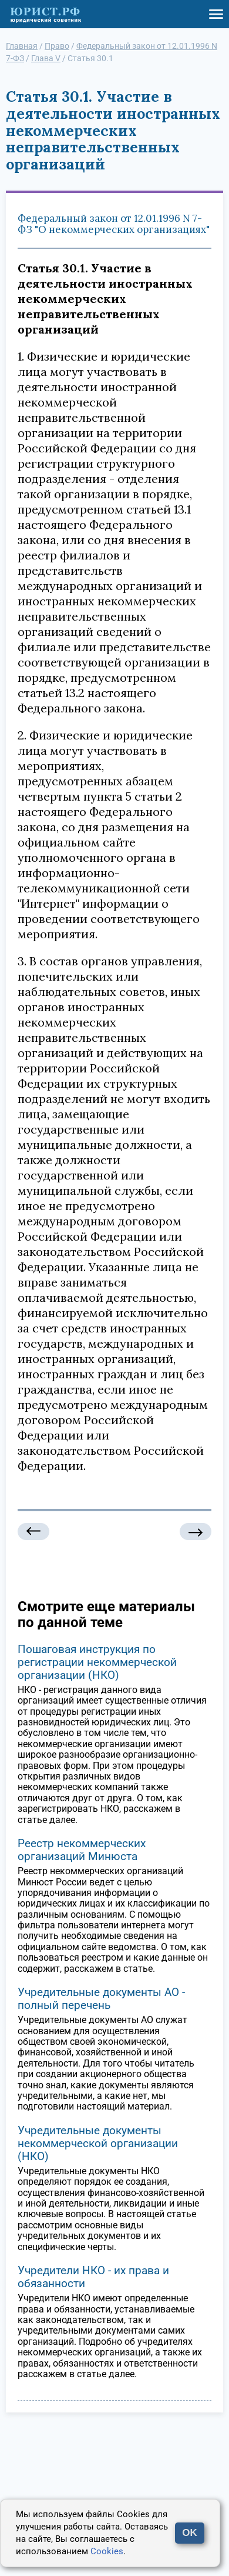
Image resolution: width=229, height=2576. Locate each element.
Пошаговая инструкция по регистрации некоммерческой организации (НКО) (97, 1662)
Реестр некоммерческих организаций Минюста (82, 1850)
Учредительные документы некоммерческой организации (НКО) (98, 2143)
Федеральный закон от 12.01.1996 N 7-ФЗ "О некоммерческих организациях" (114, 224)
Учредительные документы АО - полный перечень (101, 1998)
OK (189, 2532)
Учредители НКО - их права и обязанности (93, 2277)
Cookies (106, 2551)
